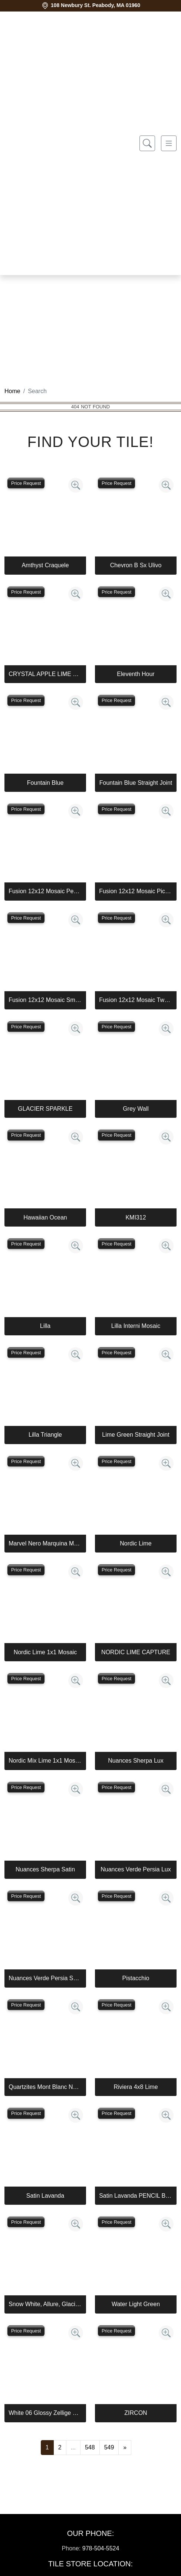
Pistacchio (135, 1978)
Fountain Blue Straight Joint (135, 783)
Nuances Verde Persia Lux (136, 1869)
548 (90, 2447)
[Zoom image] (75, 485)
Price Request (26, 483)
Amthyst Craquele (45, 565)
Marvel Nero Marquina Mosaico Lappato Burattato (45, 1543)
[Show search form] (147, 143)
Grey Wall (136, 1109)
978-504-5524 (100, 2548)
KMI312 (135, 1217)
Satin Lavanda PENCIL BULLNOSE (135, 2196)
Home (12, 391)
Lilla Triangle (45, 1434)
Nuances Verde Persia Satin (45, 1978)
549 (109, 2447)
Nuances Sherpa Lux (135, 1760)
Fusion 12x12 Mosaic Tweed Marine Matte (135, 1000)
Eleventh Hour (135, 674)
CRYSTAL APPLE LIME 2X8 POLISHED (45, 674)
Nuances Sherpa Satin (45, 1869)
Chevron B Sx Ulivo (136, 565)
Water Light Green (136, 2304)
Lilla (45, 1326)
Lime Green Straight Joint (135, 1434)
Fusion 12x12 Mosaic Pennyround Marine (45, 891)
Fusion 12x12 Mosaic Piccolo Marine (135, 891)
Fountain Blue (45, 783)
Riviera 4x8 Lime (135, 2087)
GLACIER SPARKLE (45, 1109)
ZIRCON (135, 2413)
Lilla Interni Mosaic (136, 1326)
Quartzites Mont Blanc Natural (45, 2087)
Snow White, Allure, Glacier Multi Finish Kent (45, 2304)
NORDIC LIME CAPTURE (135, 1652)
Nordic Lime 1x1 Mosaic (45, 1652)
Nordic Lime (135, 1543)
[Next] (124, 2447)
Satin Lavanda (45, 2196)
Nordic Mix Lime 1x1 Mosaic (45, 1760)
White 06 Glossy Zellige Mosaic (45, 2413)
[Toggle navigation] (169, 143)
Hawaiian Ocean (45, 1217)
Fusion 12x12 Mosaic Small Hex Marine (45, 1000)
